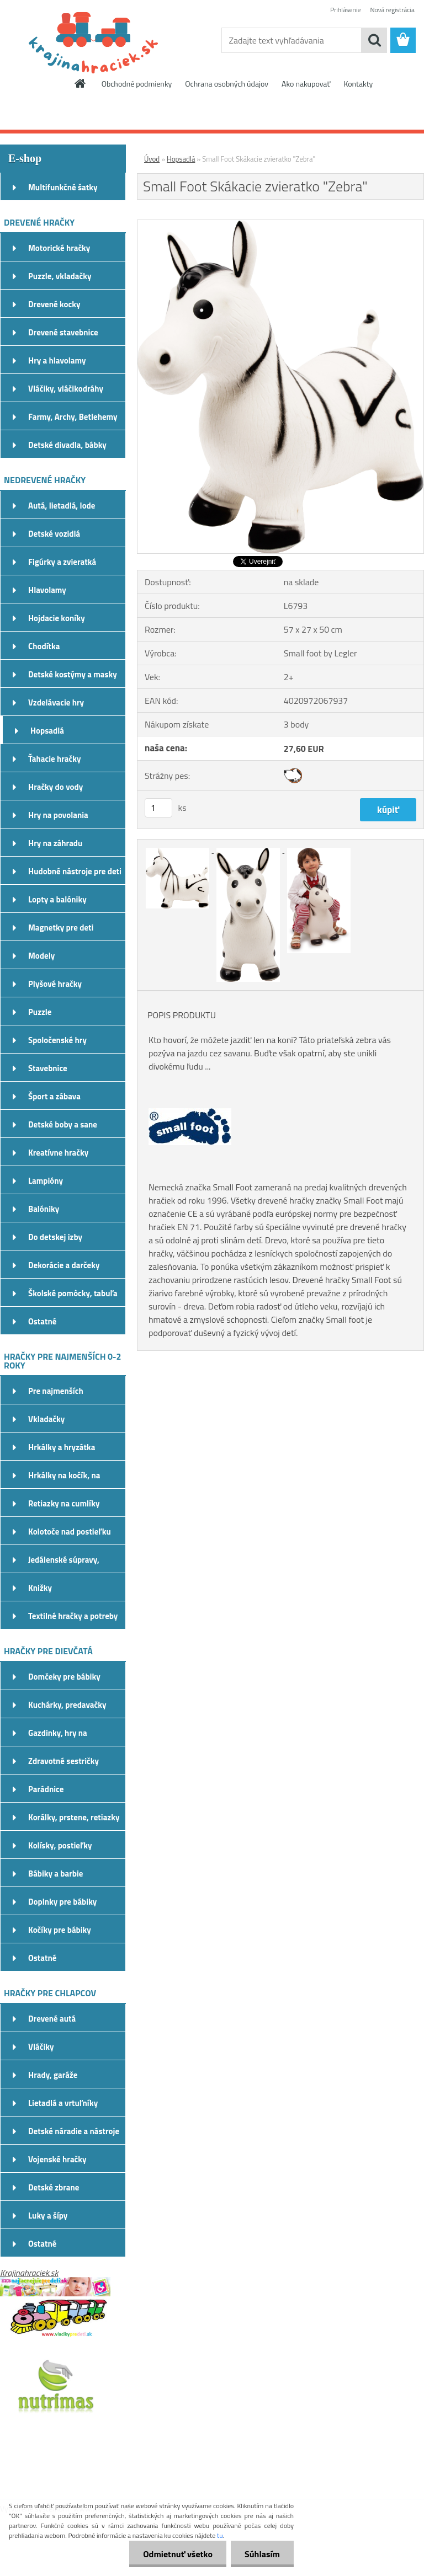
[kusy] (158, 807)
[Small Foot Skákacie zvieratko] (280, 224)
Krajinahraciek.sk (29, 2272)
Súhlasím (262, 2554)
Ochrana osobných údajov (226, 83)
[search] (374, 40)
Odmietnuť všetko (178, 2554)
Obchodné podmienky (137, 83)
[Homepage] (80, 83)
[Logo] (76, 40)
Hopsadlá (181, 158)
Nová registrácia (392, 9)
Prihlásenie (345, 9)
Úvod (152, 158)
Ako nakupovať (306, 83)
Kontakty (358, 83)
